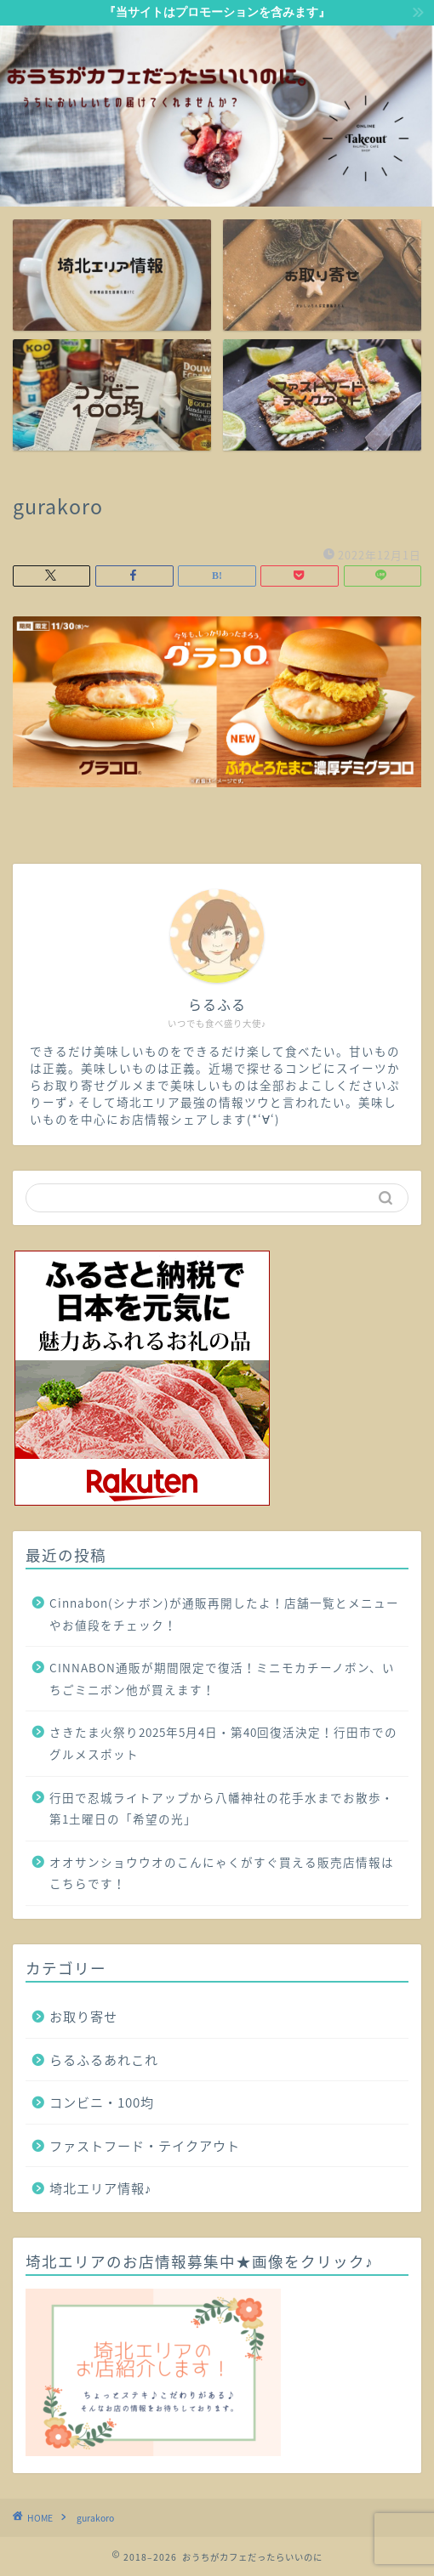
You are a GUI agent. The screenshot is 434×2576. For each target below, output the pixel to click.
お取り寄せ (83, 2016)
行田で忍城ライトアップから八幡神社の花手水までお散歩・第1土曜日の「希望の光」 (221, 1808)
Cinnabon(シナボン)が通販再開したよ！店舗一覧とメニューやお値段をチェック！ (224, 1613)
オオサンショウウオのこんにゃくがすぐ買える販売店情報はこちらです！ (221, 1872)
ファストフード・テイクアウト (144, 2145)
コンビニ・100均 (101, 2102)
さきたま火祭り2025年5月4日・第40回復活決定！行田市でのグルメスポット (223, 1742)
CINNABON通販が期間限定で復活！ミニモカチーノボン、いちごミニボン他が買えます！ (222, 1678)
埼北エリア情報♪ (100, 2188)
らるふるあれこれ (103, 2059)
